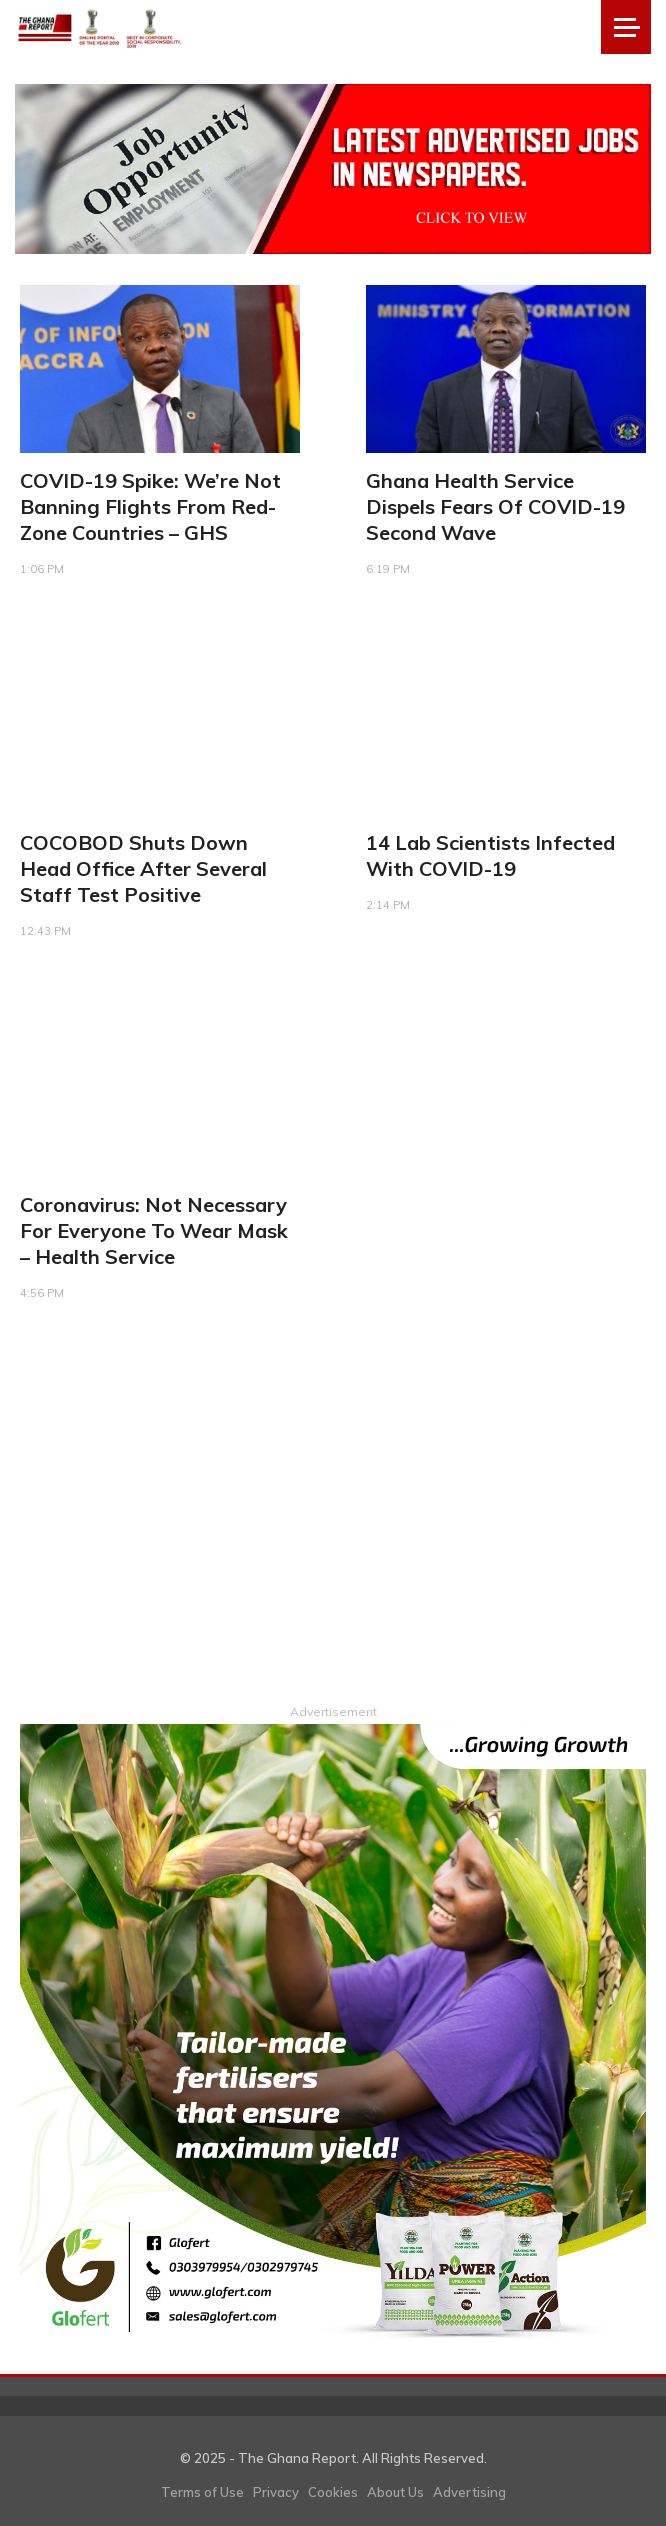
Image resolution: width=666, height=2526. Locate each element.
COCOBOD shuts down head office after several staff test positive (143, 868)
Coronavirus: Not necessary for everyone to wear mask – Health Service (154, 1230)
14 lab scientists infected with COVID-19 (490, 855)
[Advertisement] (333, 1520)
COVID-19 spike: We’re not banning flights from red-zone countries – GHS (150, 506)
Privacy (276, 2492)
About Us (395, 2492)
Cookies (333, 2492)
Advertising (469, 2492)
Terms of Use (202, 2492)
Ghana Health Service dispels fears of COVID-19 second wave (495, 506)
